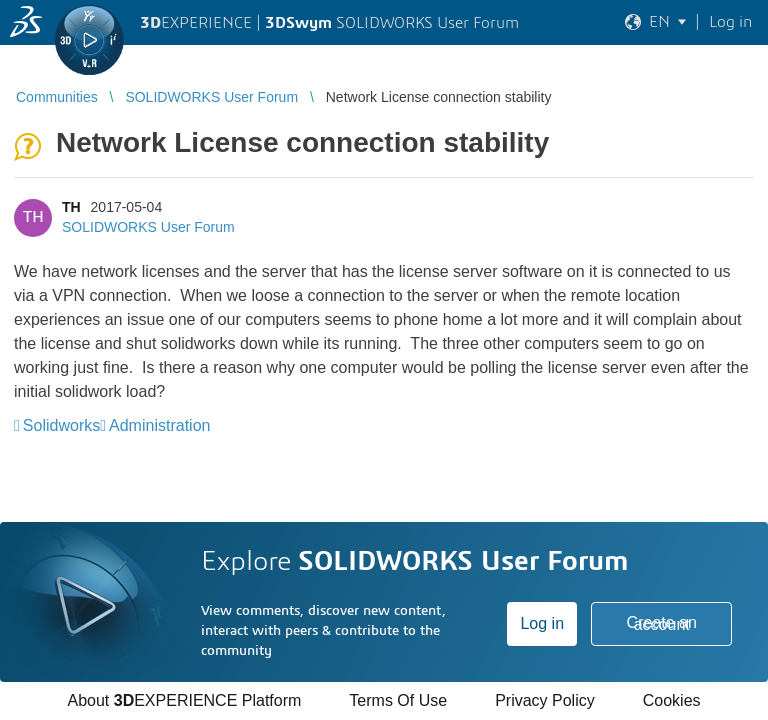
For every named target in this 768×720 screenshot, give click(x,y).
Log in (542, 623)
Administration (159, 425)
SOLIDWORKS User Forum (148, 227)
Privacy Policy (545, 700)
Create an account (662, 623)
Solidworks (61, 425)
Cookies (672, 700)
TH (71, 207)
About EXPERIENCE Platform (184, 700)
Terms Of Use (398, 700)
